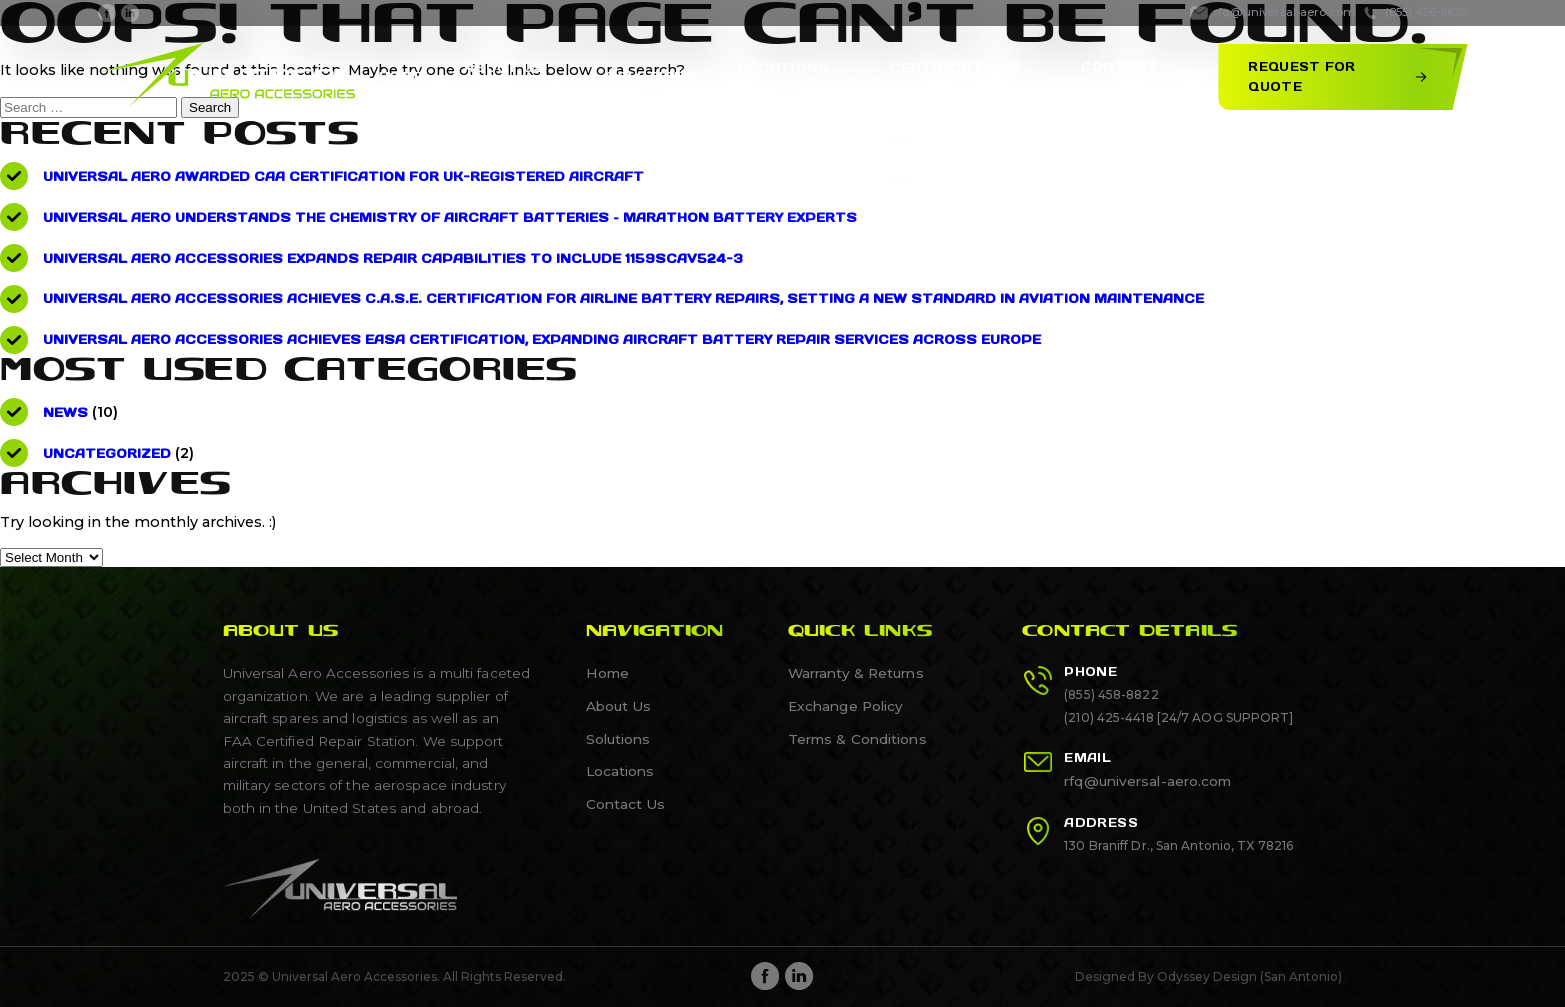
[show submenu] (584, 77)
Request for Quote (1333, 76)
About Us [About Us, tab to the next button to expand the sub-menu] (532, 76)
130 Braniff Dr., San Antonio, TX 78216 (1178, 846)
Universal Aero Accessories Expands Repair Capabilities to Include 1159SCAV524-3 (387, 258)
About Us (618, 706)
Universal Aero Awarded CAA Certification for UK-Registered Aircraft (342, 176)
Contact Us (1124, 76)
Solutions (670, 76)
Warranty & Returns (855, 673)
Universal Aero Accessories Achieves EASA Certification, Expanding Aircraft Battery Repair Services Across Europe (535, 339)
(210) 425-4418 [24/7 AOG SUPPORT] (1178, 718)
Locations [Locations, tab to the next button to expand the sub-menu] (793, 76)
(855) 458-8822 (1111, 695)
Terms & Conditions (854, 738)
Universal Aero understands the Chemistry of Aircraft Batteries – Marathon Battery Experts (446, 217)
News (64, 412)
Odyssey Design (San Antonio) (1249, 976)
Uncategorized (107, 453)
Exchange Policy (845, 706)
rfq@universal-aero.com (1147, 782)
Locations (619, 771)
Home (437, 76)
